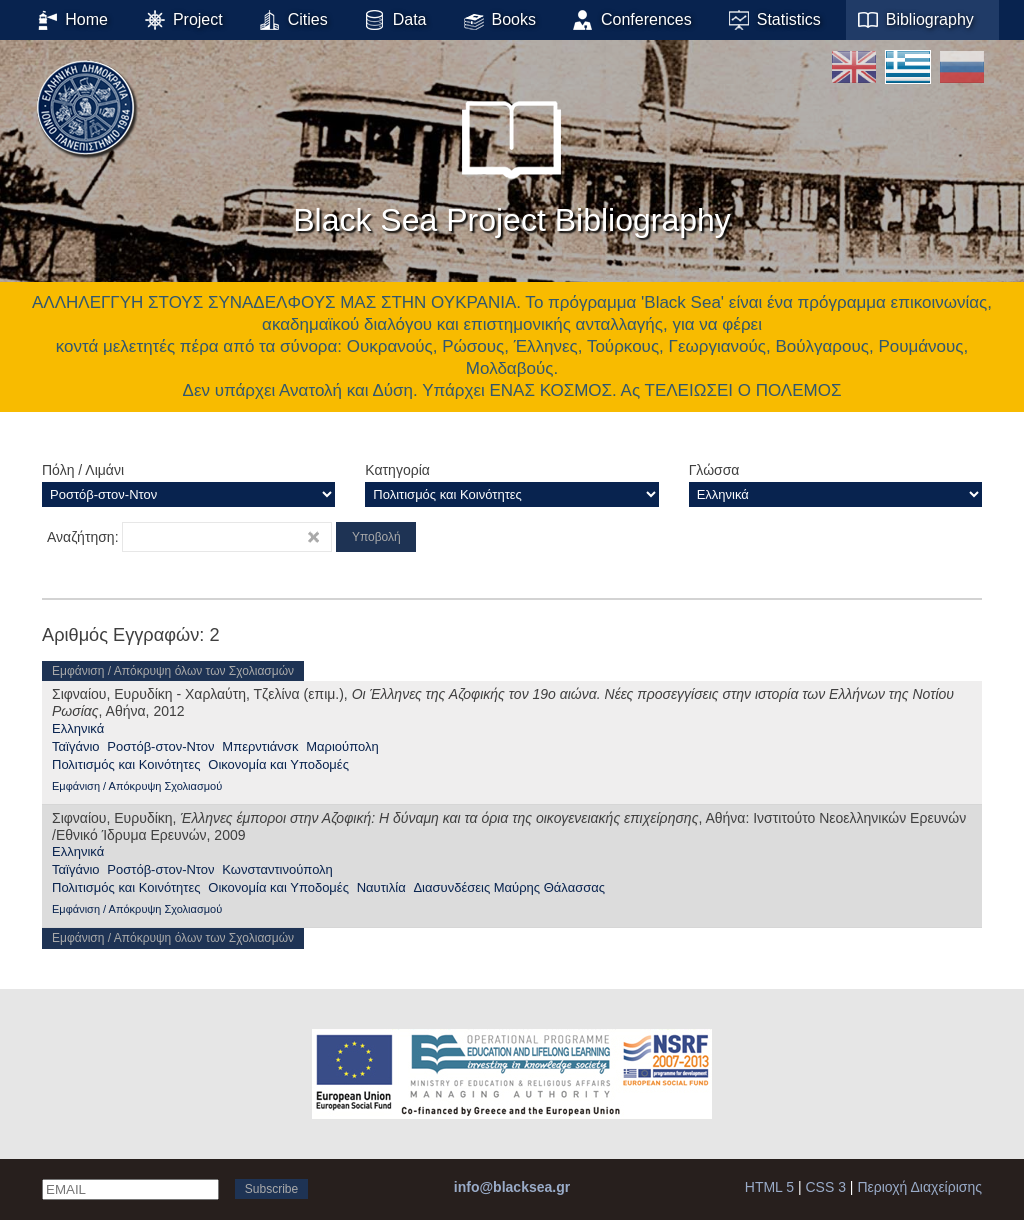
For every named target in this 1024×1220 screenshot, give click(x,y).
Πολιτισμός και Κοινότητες (126, 764)
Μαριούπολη (342, 746)
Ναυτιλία (381, 887)
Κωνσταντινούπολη (277, 869)
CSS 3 (826, 1187)
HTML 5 (769, 1187)
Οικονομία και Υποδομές (278, 764)
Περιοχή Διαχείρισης (919, 1187)
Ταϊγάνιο (76, 746)
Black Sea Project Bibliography (512, 159)
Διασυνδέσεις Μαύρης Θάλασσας (509, 887)
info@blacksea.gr (512, 1187)
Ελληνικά (78, 728)
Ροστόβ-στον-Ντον (160, 746)
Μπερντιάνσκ (260, 746)
